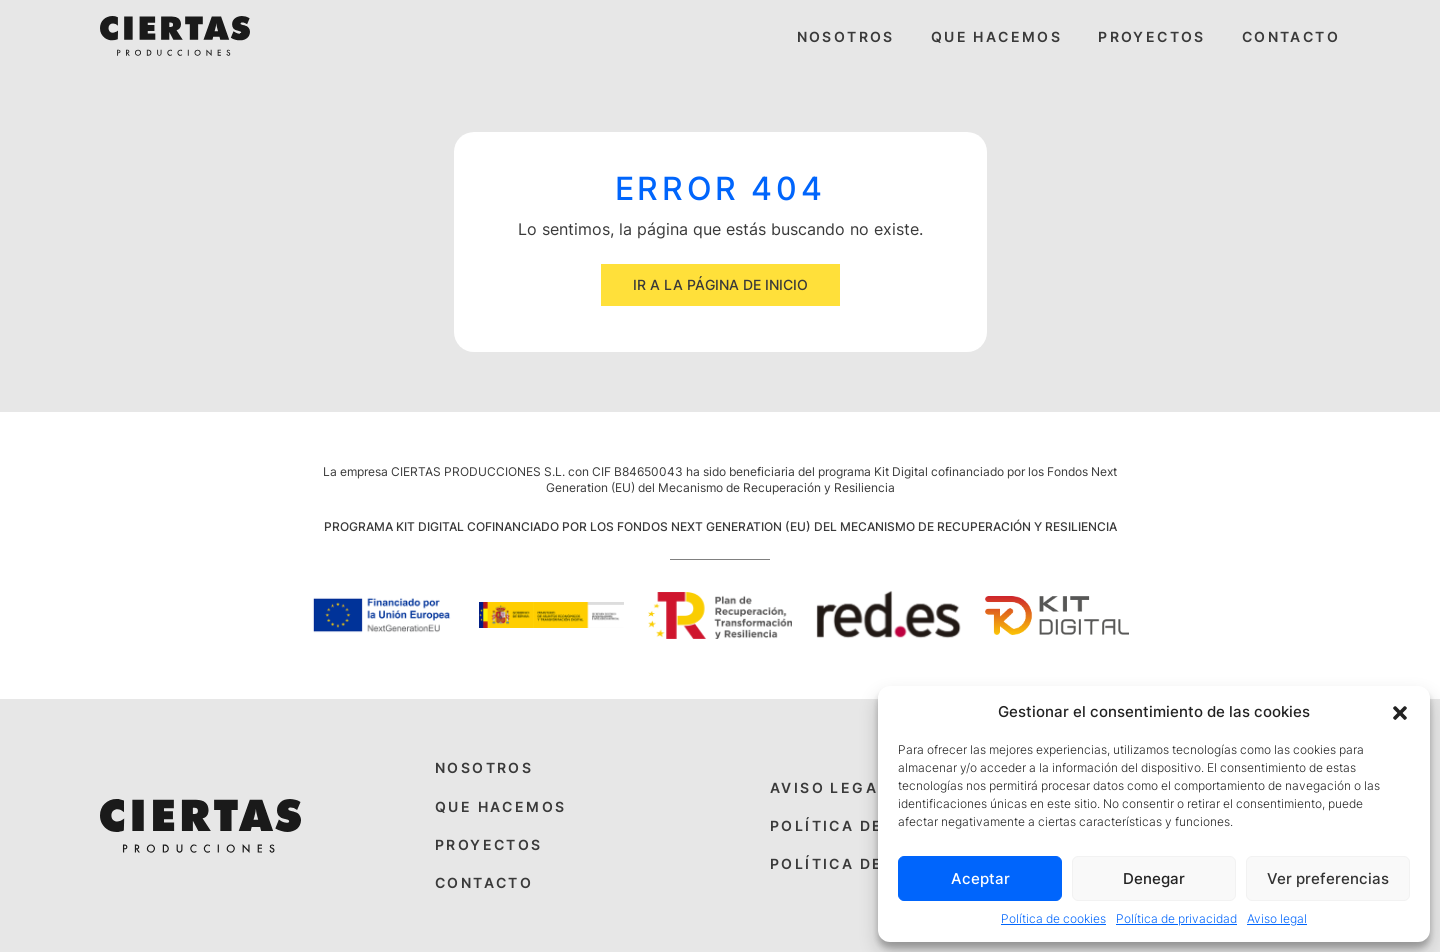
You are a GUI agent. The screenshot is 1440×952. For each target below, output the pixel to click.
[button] (1400, 711)
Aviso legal (1277, 918)
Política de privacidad (1176, 918)
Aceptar (980, 878)
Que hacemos (996, 36)
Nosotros (846, 36)
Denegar (1154, 878)
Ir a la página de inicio (720, 284)
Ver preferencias (1328, 878)
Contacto (1291, 36)
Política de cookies (1053, 918)
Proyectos (1152, 36)
